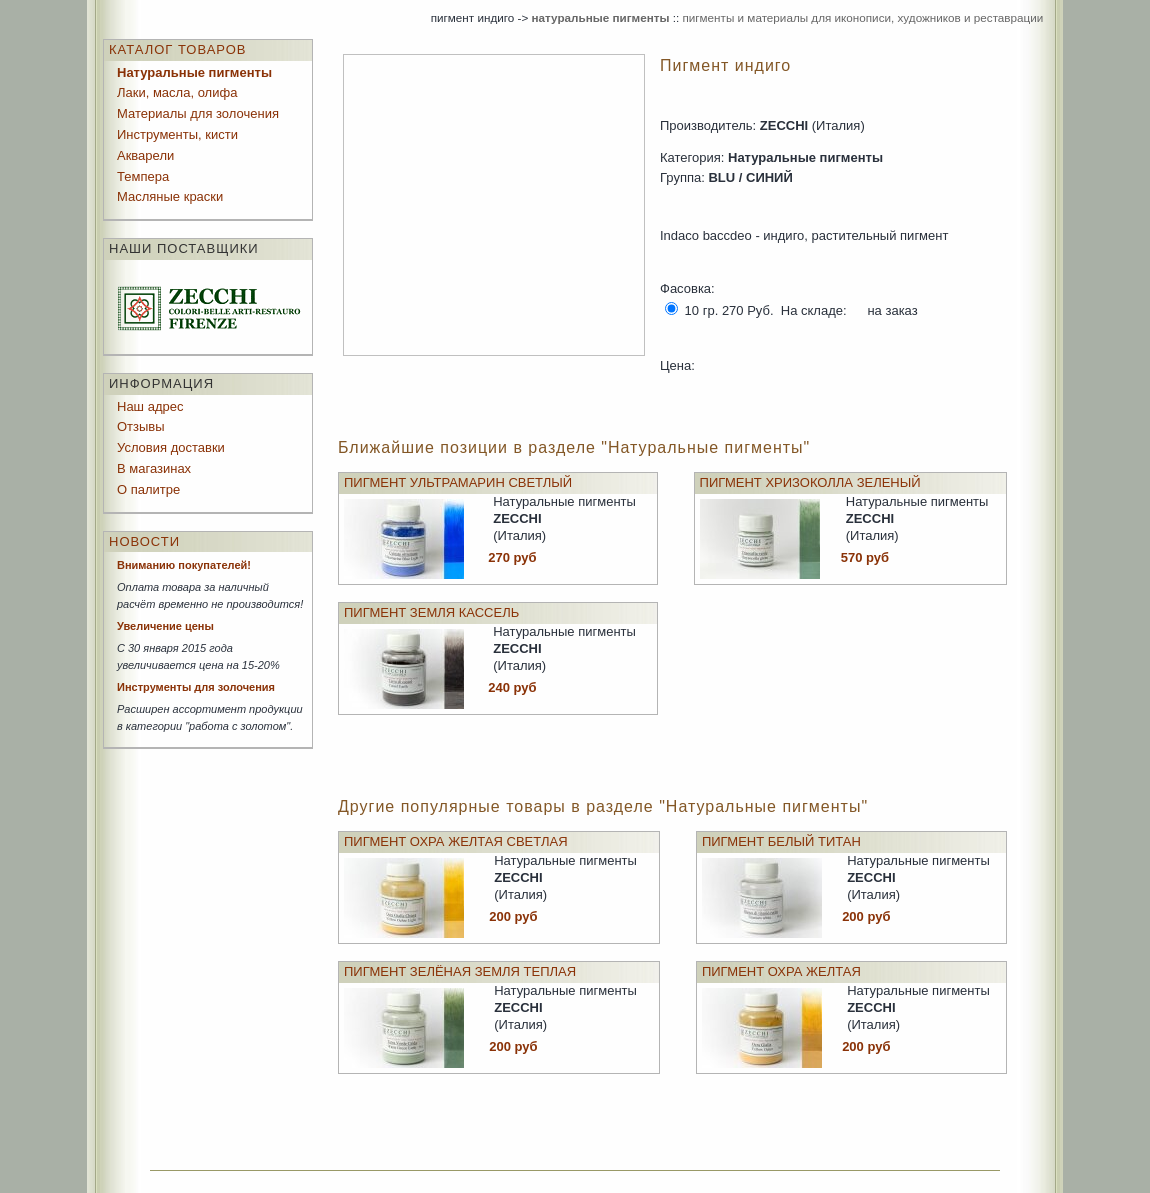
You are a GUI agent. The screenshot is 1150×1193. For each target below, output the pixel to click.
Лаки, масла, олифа (177, 92)
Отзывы (141, 426)
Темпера (143, 176)
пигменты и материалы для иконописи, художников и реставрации (862, 17)
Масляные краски (170, 196)
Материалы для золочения (198, 113)
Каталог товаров (178, 49)
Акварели (145, 155)
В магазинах (154, 468)
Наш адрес (150, 406)
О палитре (148, 489)
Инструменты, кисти (177, 134)
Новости (144, 541)
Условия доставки (171, 447)
